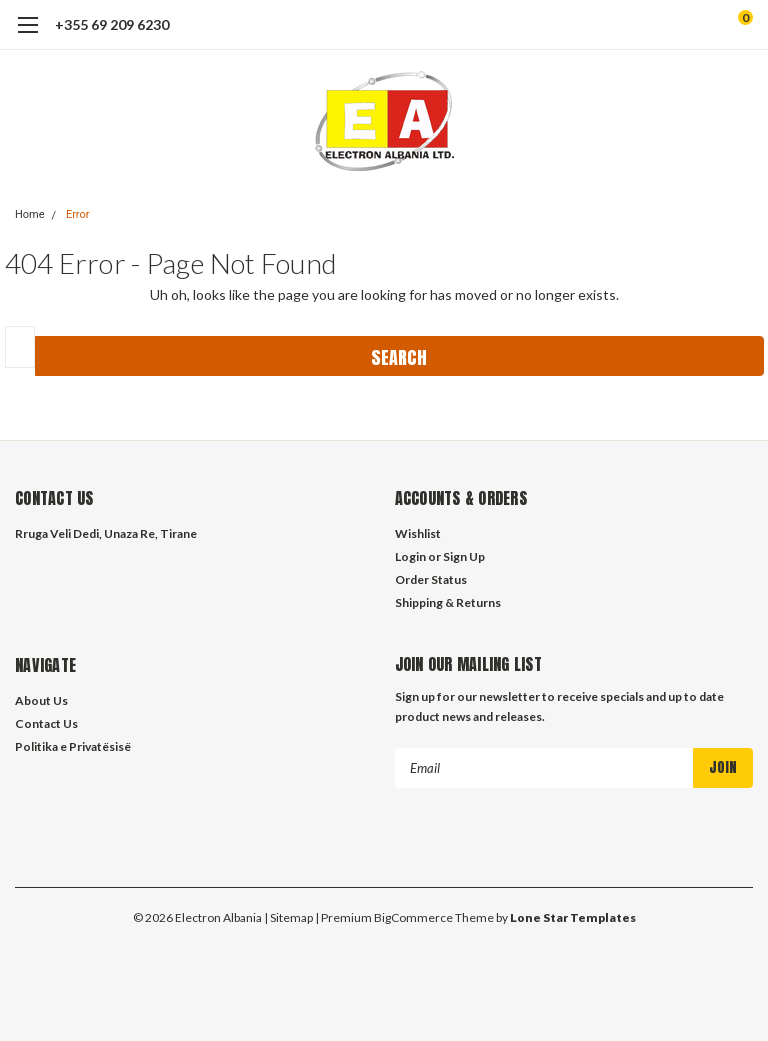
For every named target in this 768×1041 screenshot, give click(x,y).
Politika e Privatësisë (73, 746)
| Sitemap (288, 916)
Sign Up (464, 556)
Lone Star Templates (573, 916)
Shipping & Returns (448, 602)
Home (30, 214)
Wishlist (418, 533)
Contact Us (46, 723)
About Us (41, 700)
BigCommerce (413, 916)
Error (78, 214)
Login (410, 556)
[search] (662, 25)
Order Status (431, 579)
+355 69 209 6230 (112, 24)
